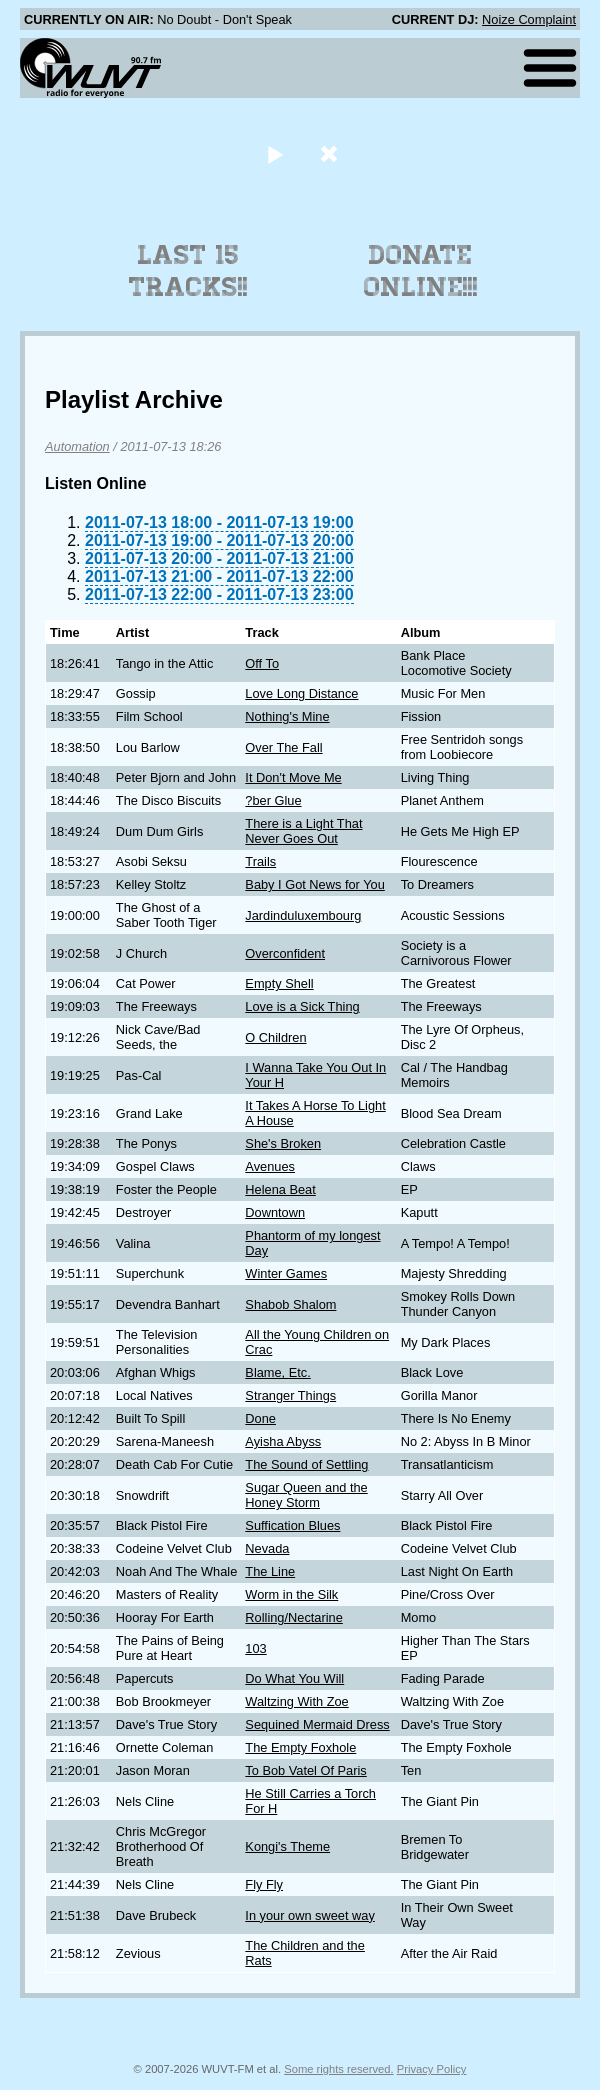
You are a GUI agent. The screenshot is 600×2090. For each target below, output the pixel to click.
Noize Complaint (529, 19)
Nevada (267, 1548)
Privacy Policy (432, 2069)
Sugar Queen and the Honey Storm (306, 1495)
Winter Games (286, 1273)
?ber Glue (273, 800)
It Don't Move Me (293, 777)
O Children (275, 1037)
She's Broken (283, 1143)
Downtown (275, 1212)
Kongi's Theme (287, 1846)
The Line (270, 1571)
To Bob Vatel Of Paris (305, 1770)
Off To (262, 663)
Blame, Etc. (277, 1372)
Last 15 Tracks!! (188, 271)
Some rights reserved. (338, 2069)
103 (255, 1648)
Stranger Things (290, 1395)
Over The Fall (283, 747)
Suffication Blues (292, 1525)
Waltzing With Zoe (296, 1701)
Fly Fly (264, 1884)
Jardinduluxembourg (303, 915)
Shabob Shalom (290, 1304)
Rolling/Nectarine (293, 1617)
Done (260, 1418)
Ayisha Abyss (283, 1441)
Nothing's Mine (287, 716)
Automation (77, 446)
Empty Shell (279, 983)
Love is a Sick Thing (302, 1006)
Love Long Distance (301, 693)
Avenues (270, 1166)
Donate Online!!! (421, 271)
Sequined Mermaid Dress (317, 1724)
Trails (260, 861)
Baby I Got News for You (314, 884)
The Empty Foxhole (300, 1747)
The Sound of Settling (306, 1464)
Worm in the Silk (291, 1594)
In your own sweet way (309, 1915)
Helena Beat (280, 1189)
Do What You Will (294, 1678)
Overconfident (285, 953)
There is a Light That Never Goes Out (303, 831)
